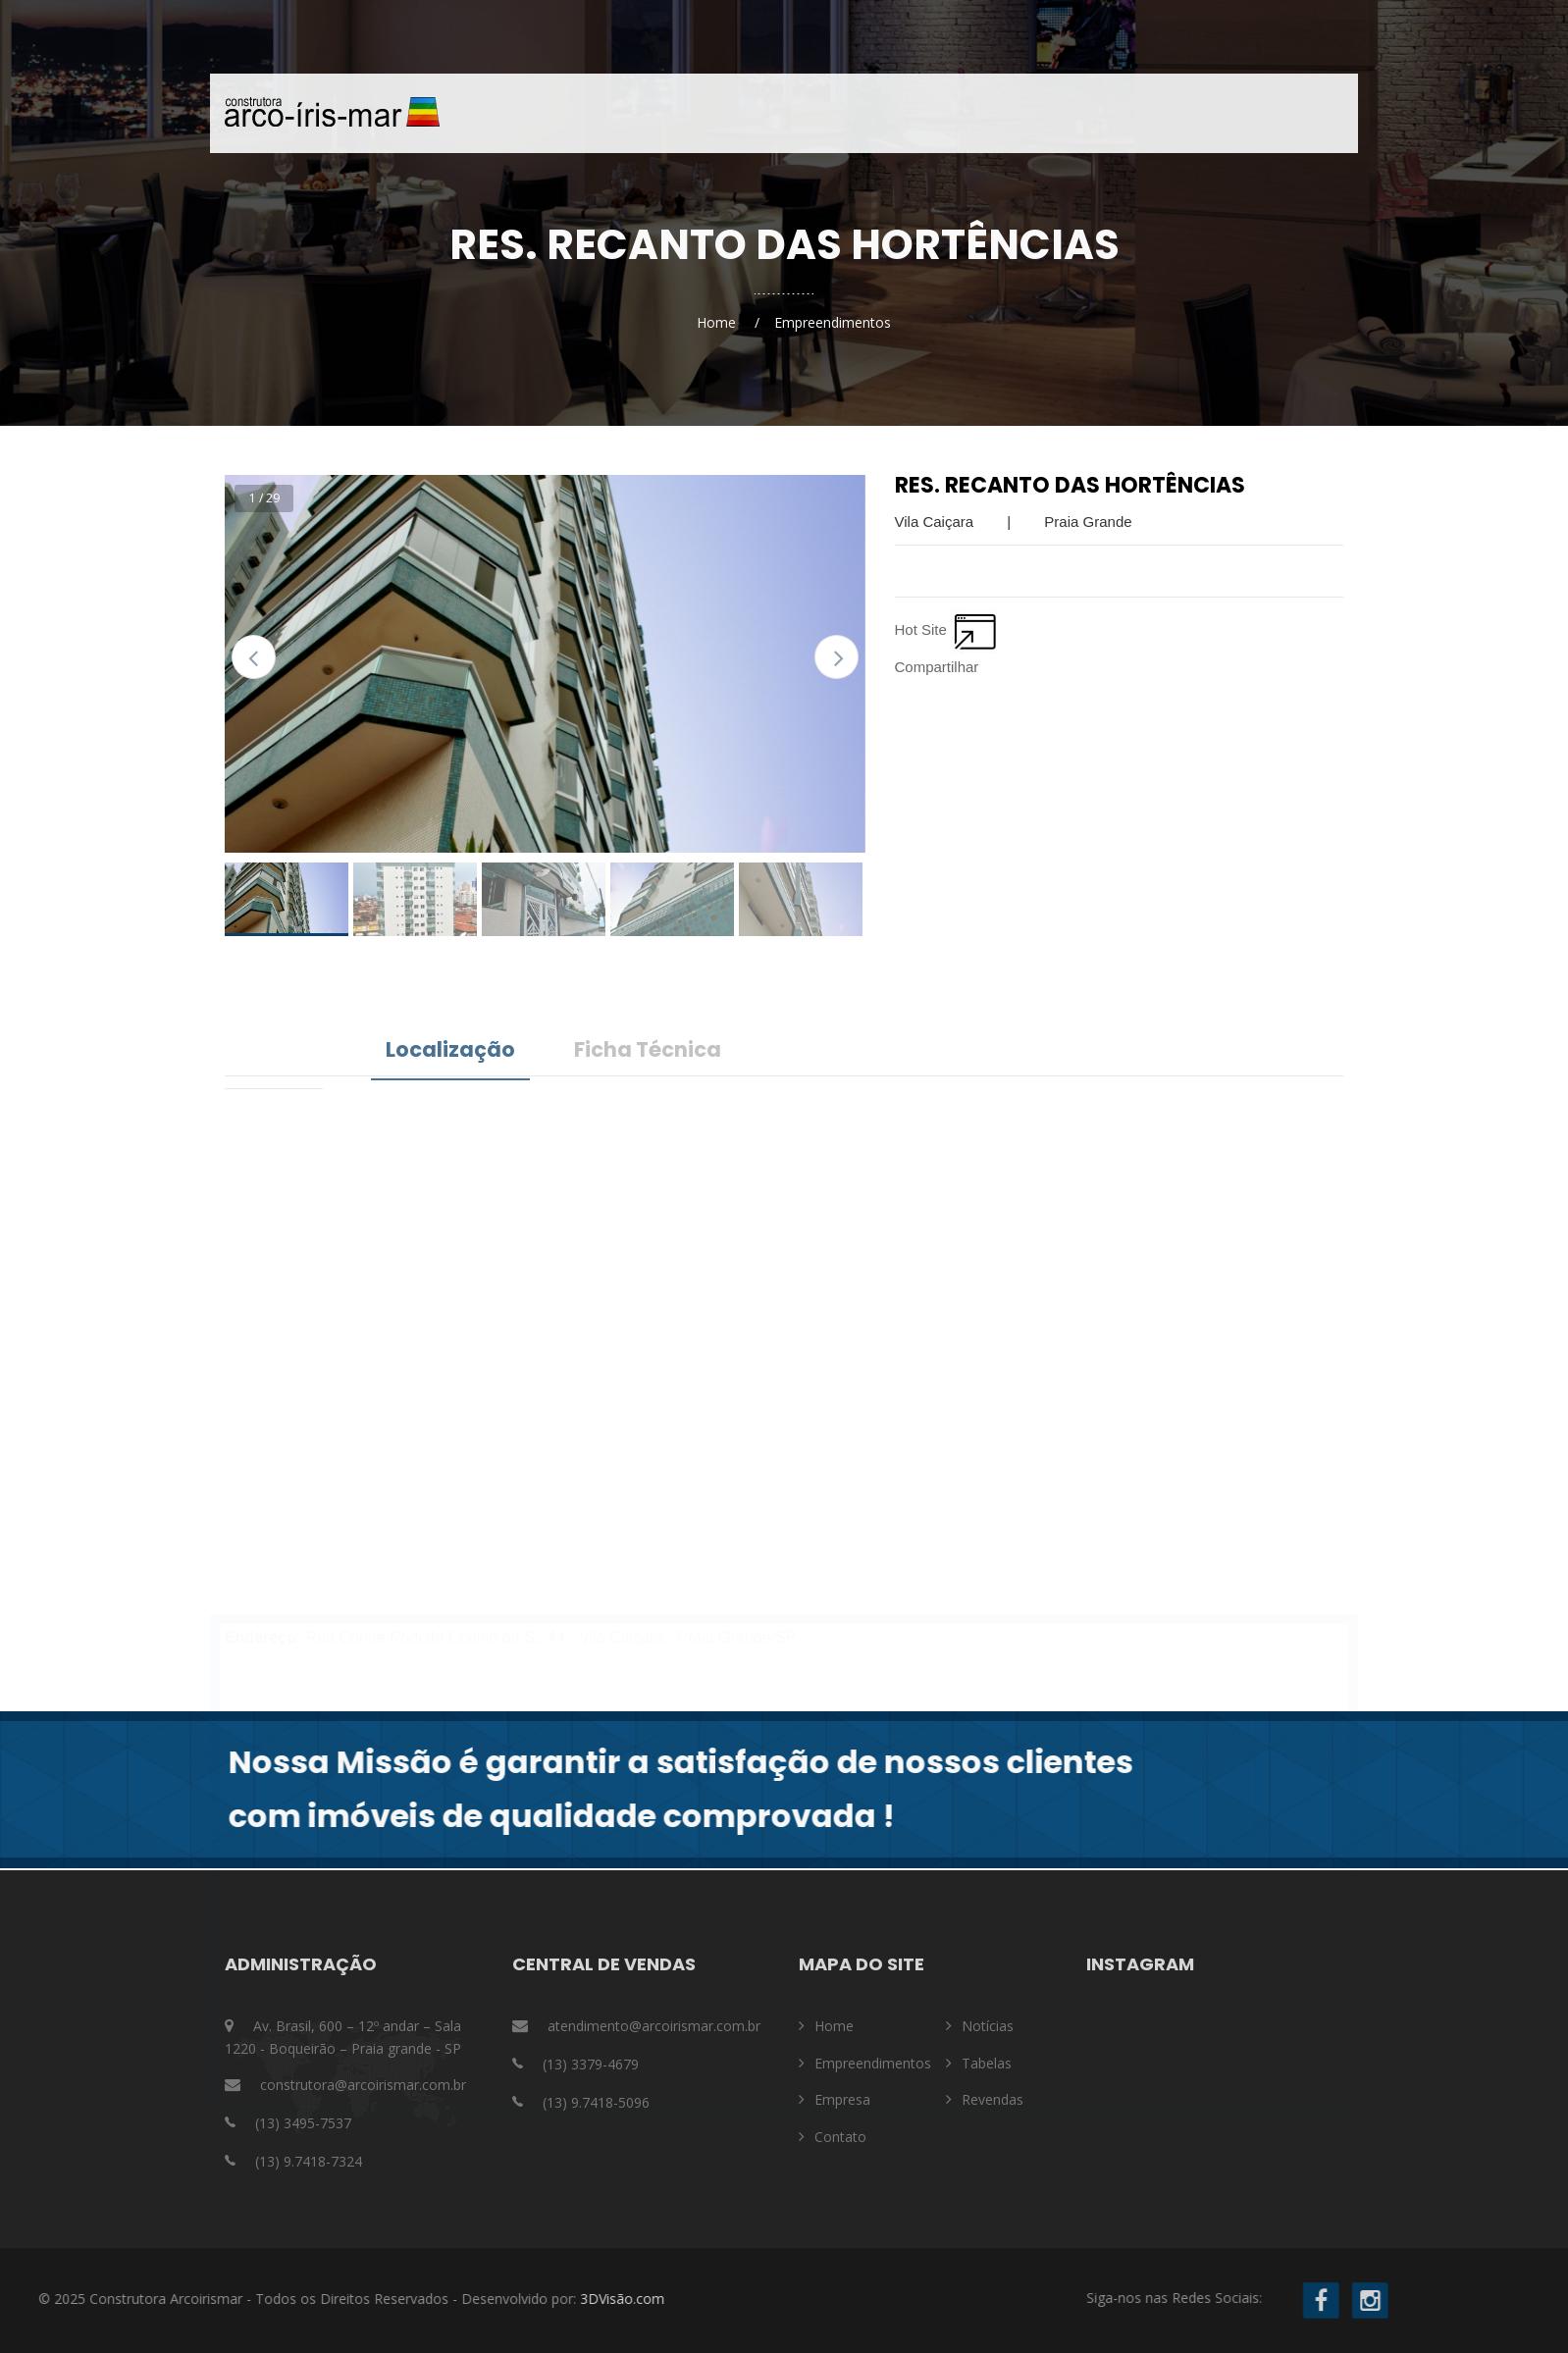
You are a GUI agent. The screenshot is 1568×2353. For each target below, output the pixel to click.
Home (704, 113)
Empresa (964, 113)
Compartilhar (937, 666)
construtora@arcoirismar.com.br (363, 2084)
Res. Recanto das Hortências (1070, 485)
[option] (545, 664)
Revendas (992, 2099)
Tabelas (987, 2063)
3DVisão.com (187, 2298)
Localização (450, 1049)
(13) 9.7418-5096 (596, 2102)
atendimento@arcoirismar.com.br (654, 2025)
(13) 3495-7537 (303, 2123)
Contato (1065, 113)
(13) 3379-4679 (591, 2064)
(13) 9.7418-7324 (308, 2161)
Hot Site (948, 629)
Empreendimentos (828, 113)
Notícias (1168, 113)
